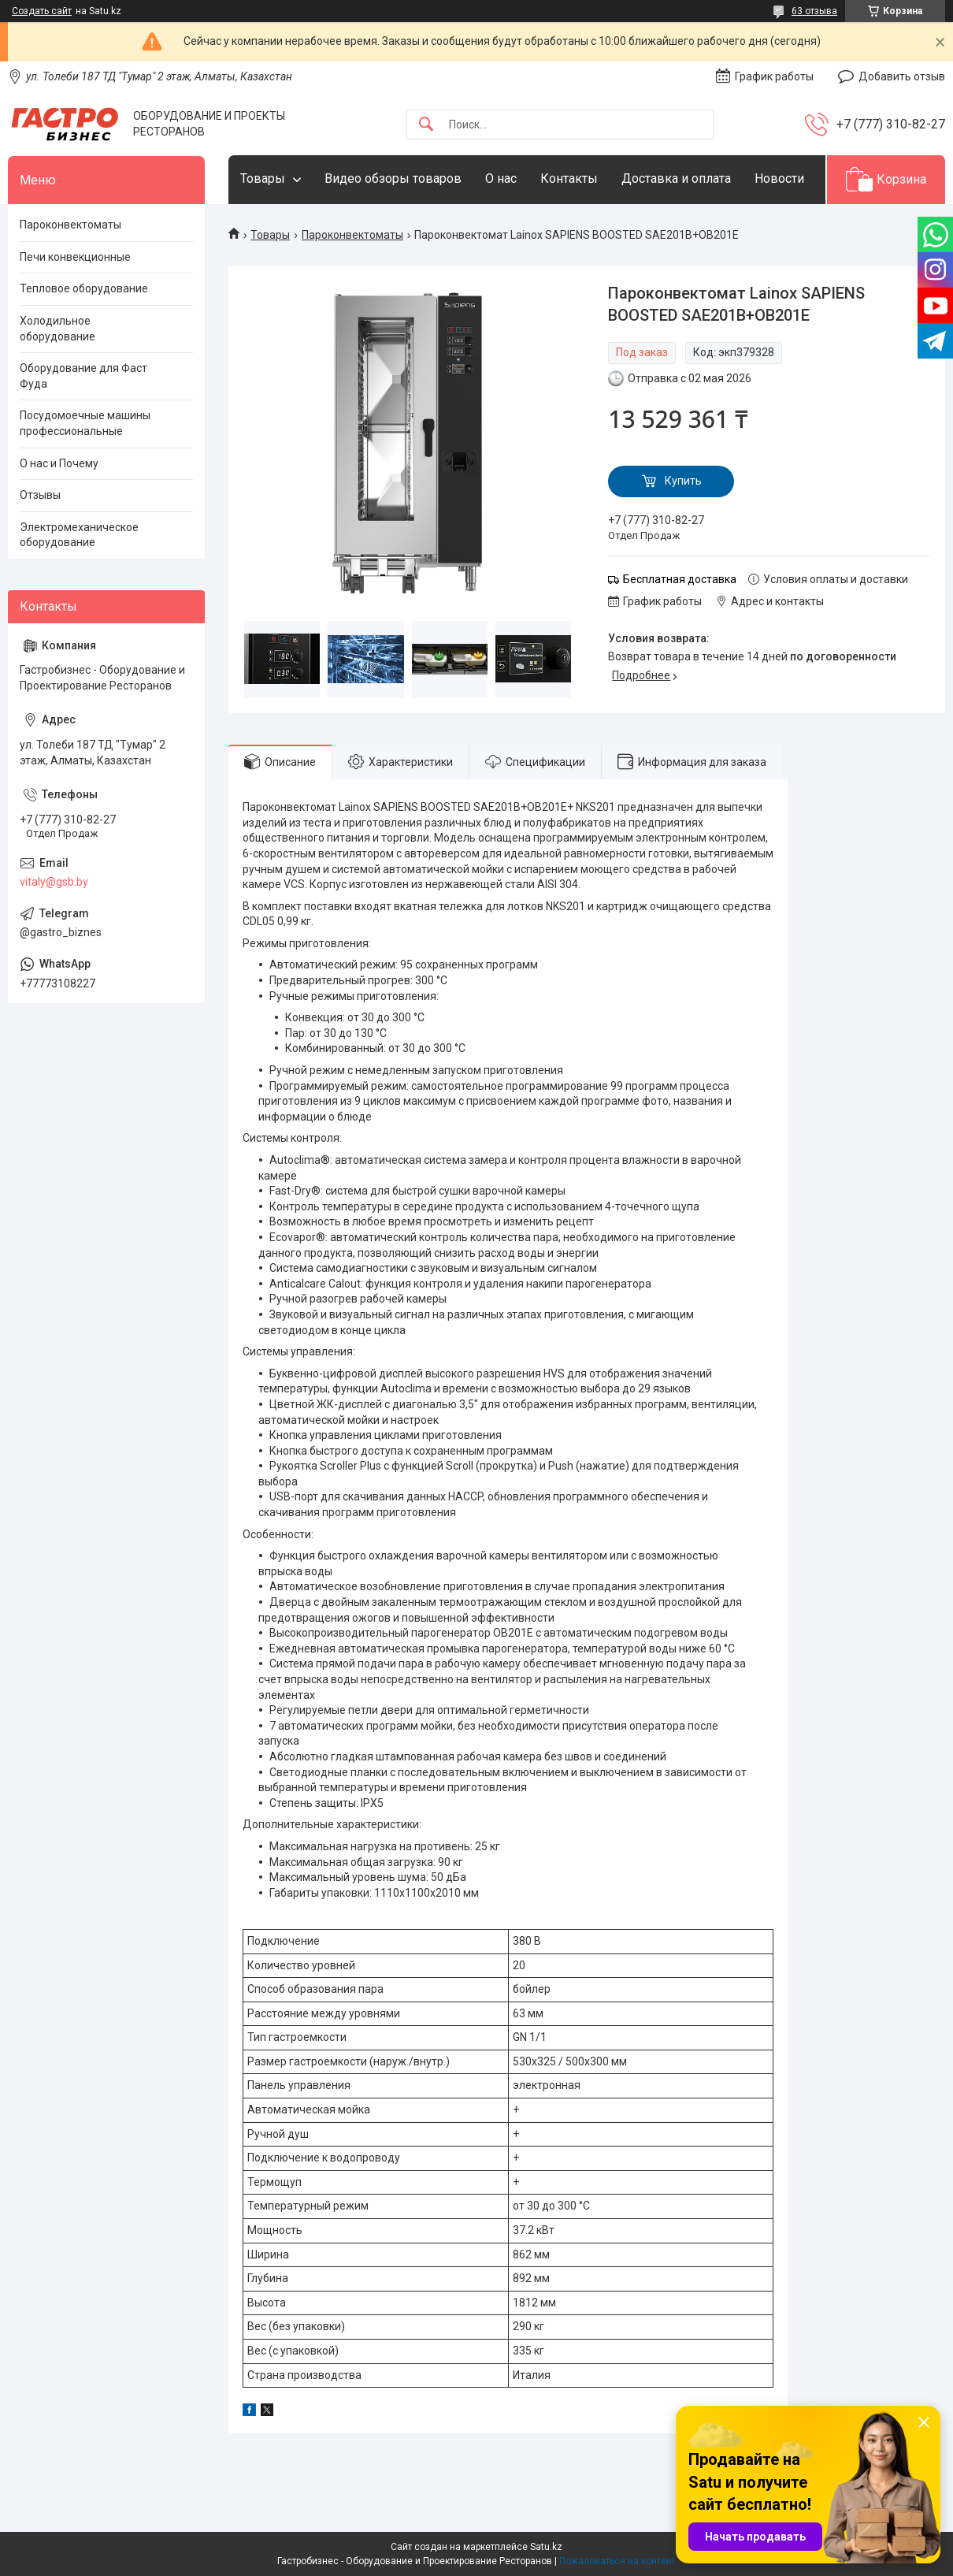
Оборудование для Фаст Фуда (83, 376)
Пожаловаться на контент (617, 2561)
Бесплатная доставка (679, 579)
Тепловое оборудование (84, 288)
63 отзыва (814, 11)
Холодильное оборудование (57, 328)
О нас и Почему (59, 463)
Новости (779, 178)
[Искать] (426, 125)
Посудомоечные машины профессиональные (85, 423)
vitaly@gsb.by (54, 881)
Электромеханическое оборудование (79, 535)
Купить (683, 480)
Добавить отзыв (901, 76)
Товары (262, 178)
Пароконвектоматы (352, 235)
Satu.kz (546, 2546)
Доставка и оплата (676, 178)
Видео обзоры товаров (393, 178)
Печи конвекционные (75, 257)
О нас (501, 178)
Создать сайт (42, 11)
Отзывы (40, 495)
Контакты (569, 178)
